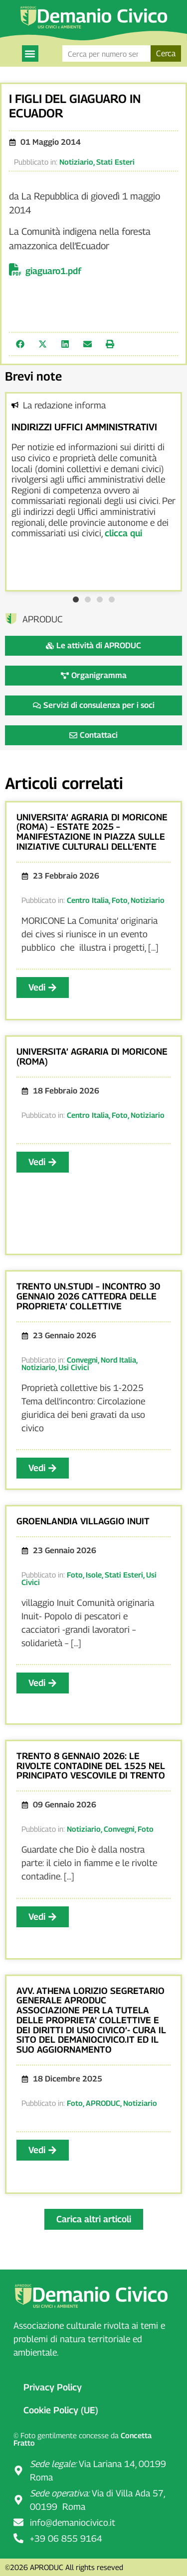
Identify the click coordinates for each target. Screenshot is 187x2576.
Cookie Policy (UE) (60, 2410)
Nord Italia (118, 1359)
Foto (120, 899)
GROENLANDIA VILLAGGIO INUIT (83, 1521)
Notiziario (76, 161)
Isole (94, 1574)
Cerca (166, 53)
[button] (30, 53)
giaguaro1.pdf (53, 271)
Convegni (82, 1359)
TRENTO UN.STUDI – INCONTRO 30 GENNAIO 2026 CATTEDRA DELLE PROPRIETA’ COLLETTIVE (88, 1296)
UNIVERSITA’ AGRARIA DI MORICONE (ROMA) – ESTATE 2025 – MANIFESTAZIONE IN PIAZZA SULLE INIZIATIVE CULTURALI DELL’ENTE (92, 832)
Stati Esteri (115, 161)
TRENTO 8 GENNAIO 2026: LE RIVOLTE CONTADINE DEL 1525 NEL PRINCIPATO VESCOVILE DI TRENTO (90, 1766)
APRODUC (103, 2102)
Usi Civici (73, 1367)
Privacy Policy (52, 2387)
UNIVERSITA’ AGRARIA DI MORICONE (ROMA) (92, 1056)
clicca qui (123, 533)
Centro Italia (88, 899)
